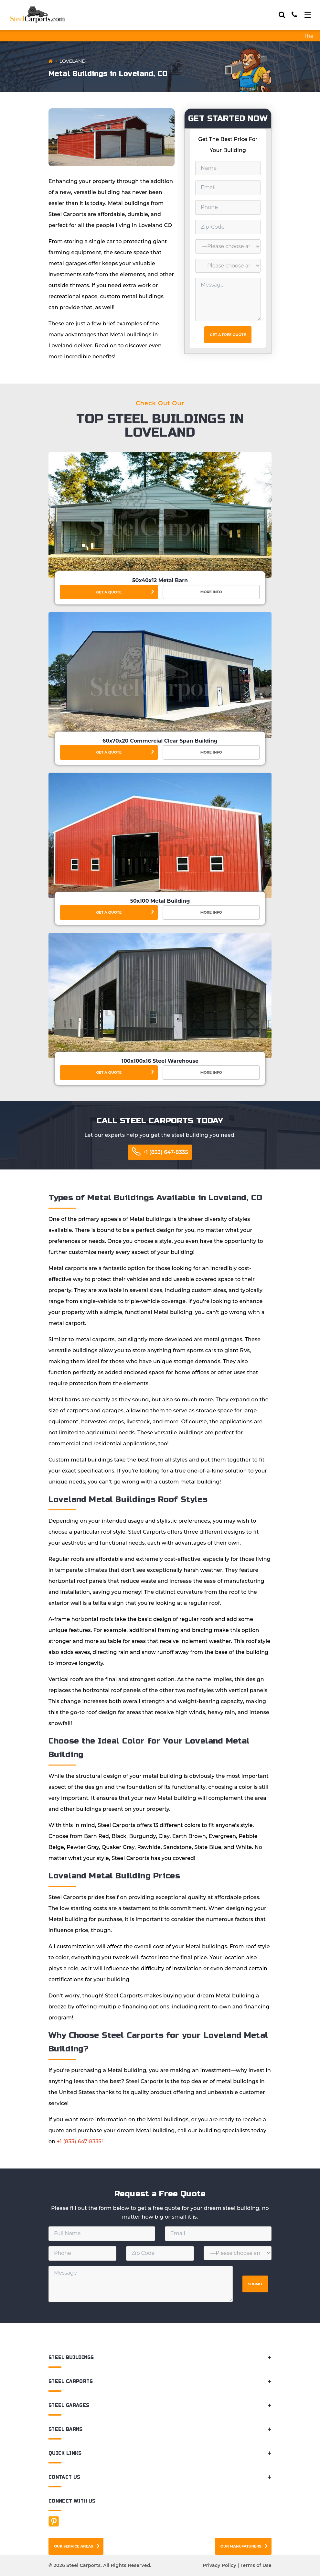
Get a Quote (109, 592)
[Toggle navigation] (307, 15)
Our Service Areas (73, 2546)
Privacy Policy (219, 2565)
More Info (211, 592)
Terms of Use (256, 2565)
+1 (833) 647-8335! (80, 2141)
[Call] (294, 14)
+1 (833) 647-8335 (165, 1152)
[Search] (281, 14)
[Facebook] (53, 2521)
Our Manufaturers (240, 2546)
